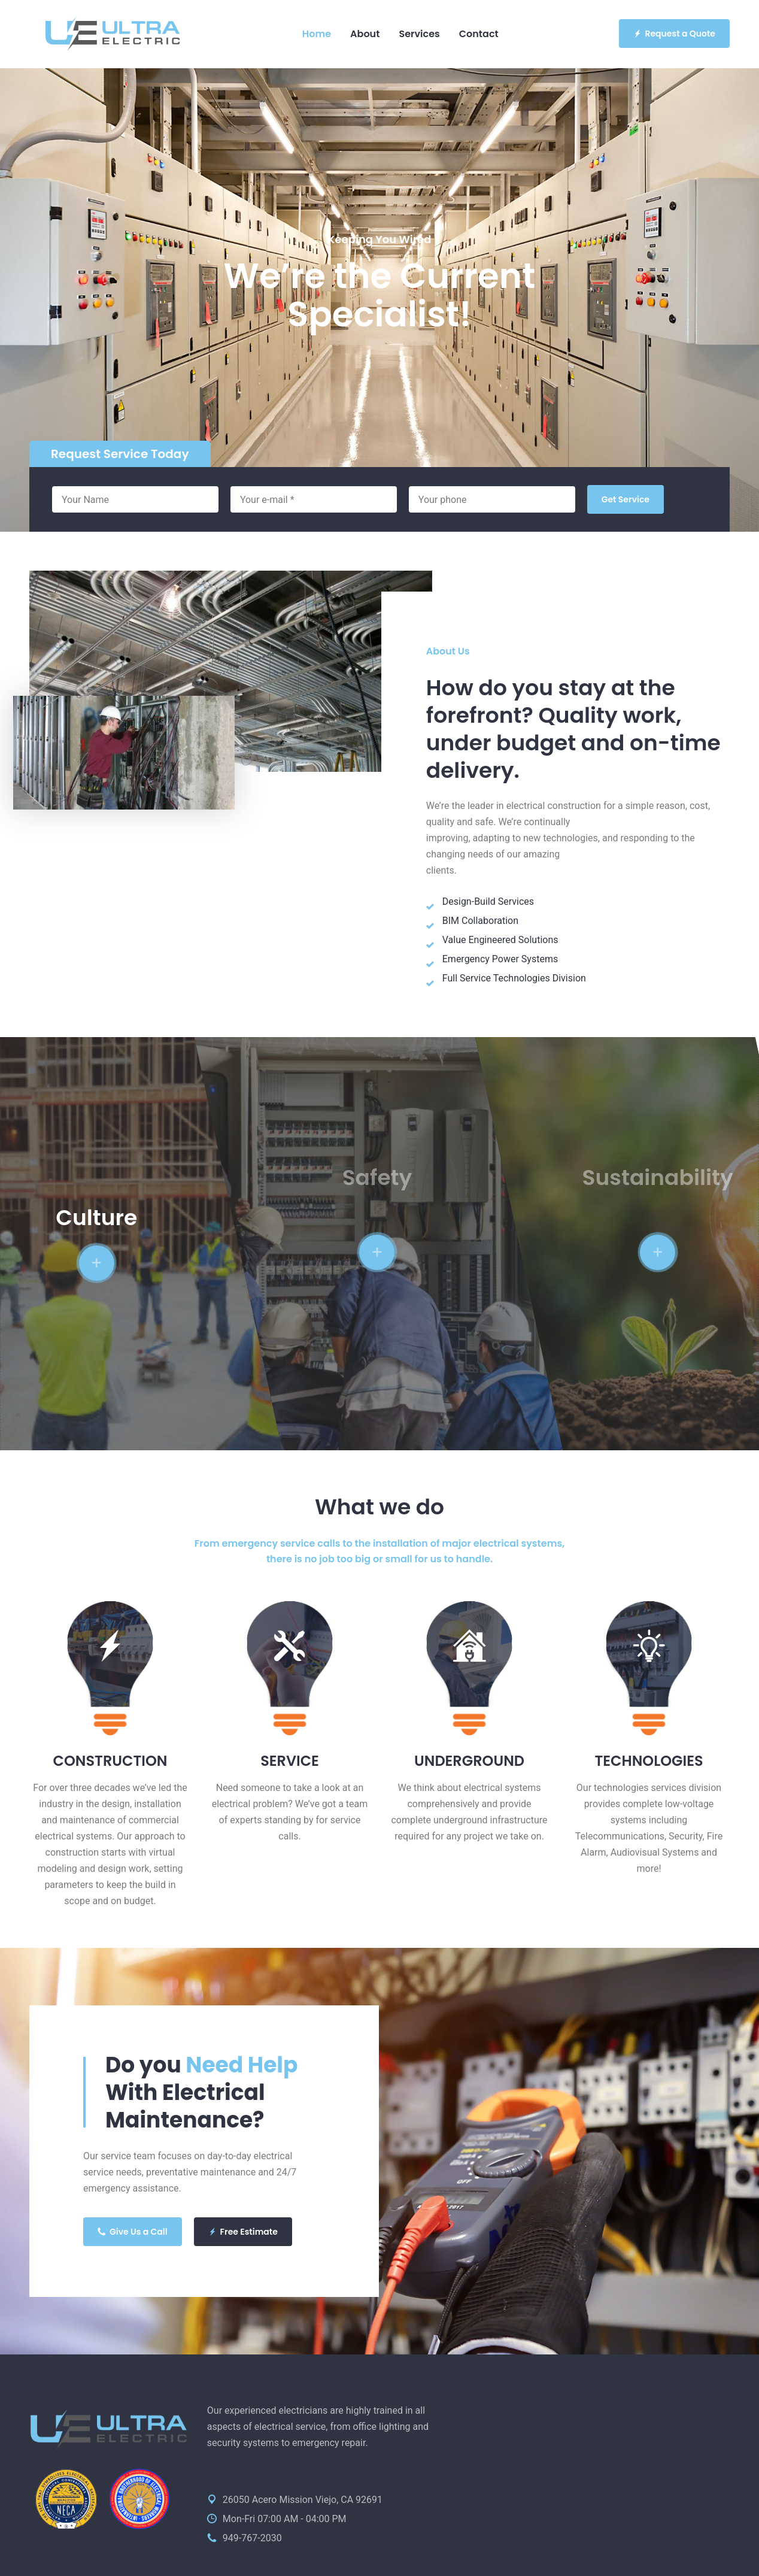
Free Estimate (243, 2232)
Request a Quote (674, 34)
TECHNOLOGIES (648, 1761)
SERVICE (289, 1761)
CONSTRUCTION (110, 1761)
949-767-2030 (252, 2538)
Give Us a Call (133, 2232)
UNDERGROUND (469, 1761)
